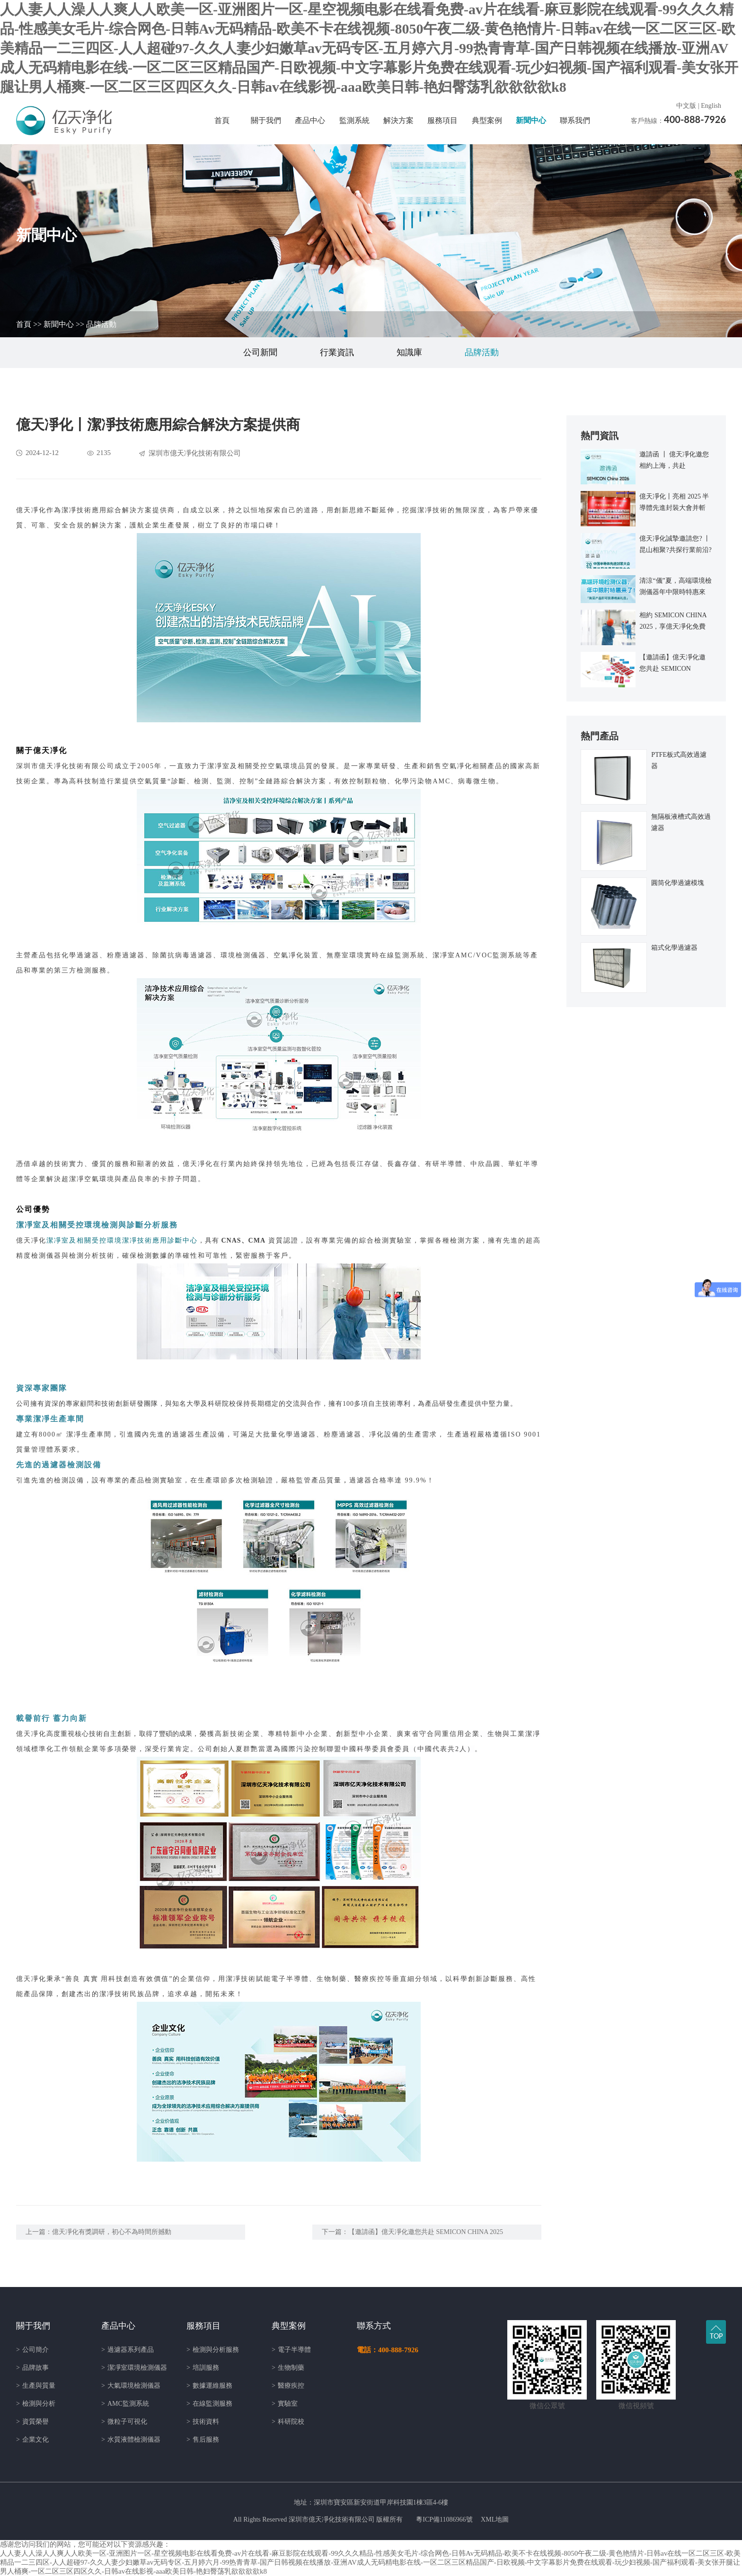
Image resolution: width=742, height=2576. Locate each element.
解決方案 (398, 120)
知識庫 (409, 352)
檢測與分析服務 (212, 2349)
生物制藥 (288, 2367)
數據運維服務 (209, 2385)
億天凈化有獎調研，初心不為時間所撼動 (111, 2231)
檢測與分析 (35, 2403)
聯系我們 (575, 120)
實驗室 (285, 2403)
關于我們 (266, 120)
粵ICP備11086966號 (444, 2519)
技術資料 (202, 2421)
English (711, 105)
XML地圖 (495, 2519)
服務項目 (442, 120)
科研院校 (288, 2421)
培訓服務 (202, 2367)
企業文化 (32, 2439)
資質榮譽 (32, 2421)
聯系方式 (374, 2326)
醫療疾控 (288, 2385)
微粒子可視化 (124, 2421)
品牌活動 (101, 324)
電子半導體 (291, 2349)
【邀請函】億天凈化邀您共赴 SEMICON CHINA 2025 (425, 2231)
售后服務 (202, 2439)
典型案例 (487, 120)
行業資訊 (337, 352)
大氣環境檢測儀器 (130, 2385)
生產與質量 (35, 2385)
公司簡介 (32, 2349)
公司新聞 (260, 352)
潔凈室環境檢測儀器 (134, 2367)
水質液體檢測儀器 (130, 2439)
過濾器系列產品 (127, 2349)
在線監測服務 (209, 2403)
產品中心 (310, 120)
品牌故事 (32, 2367)
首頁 (222, 120)
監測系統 (354, 120)
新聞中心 (531, 120)
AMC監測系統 (125, 2403)
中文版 (686, 105)
